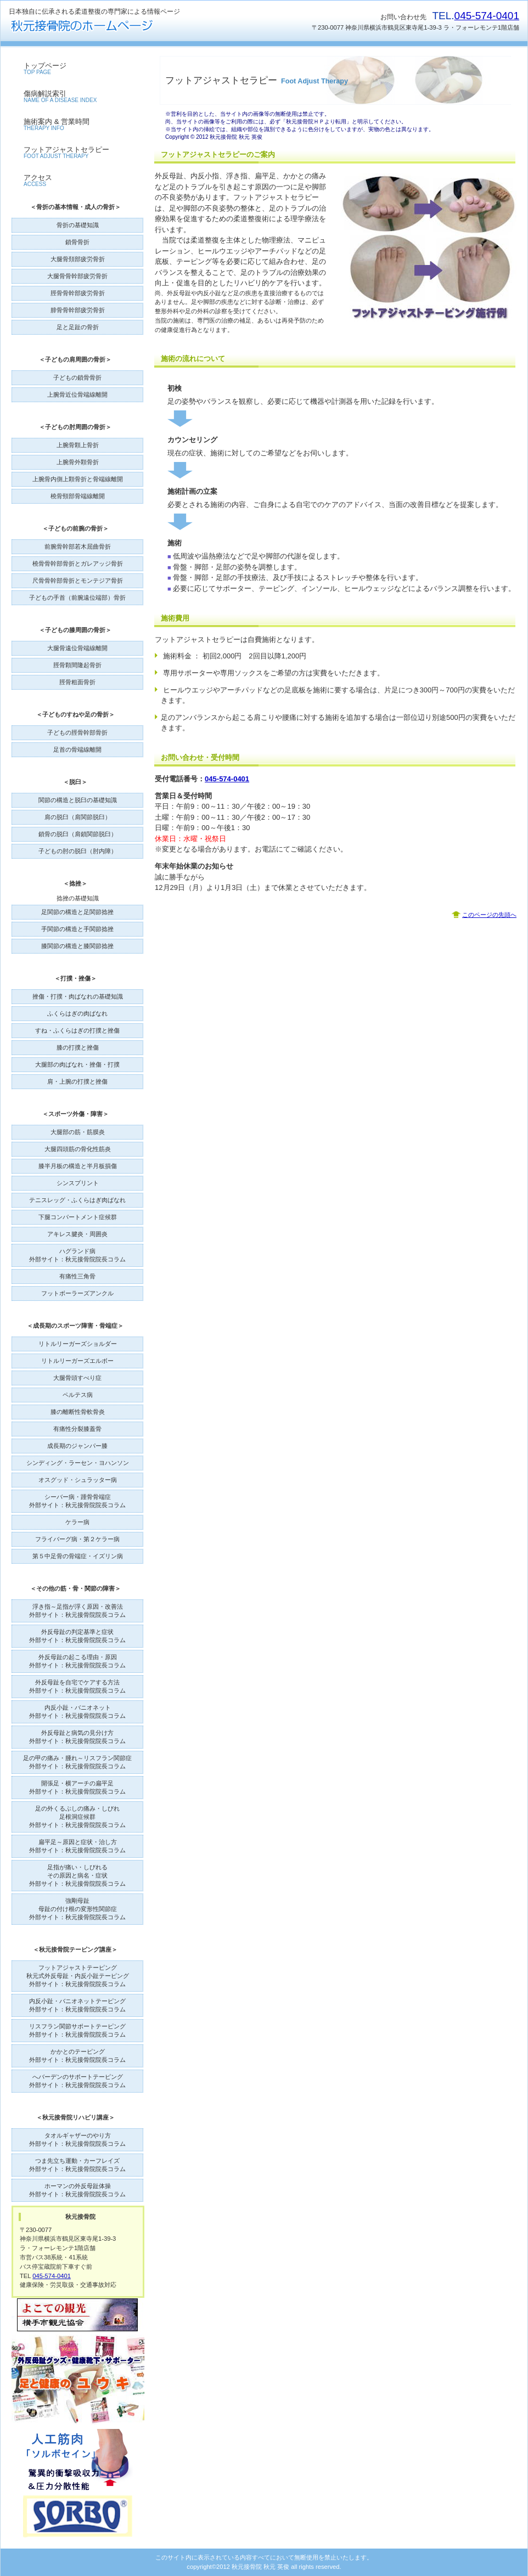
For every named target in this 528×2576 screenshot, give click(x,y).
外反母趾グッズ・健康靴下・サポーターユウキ (78, 2380)
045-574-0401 (486, 15)
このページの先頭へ (489, 914)
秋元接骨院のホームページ (118, 25)
